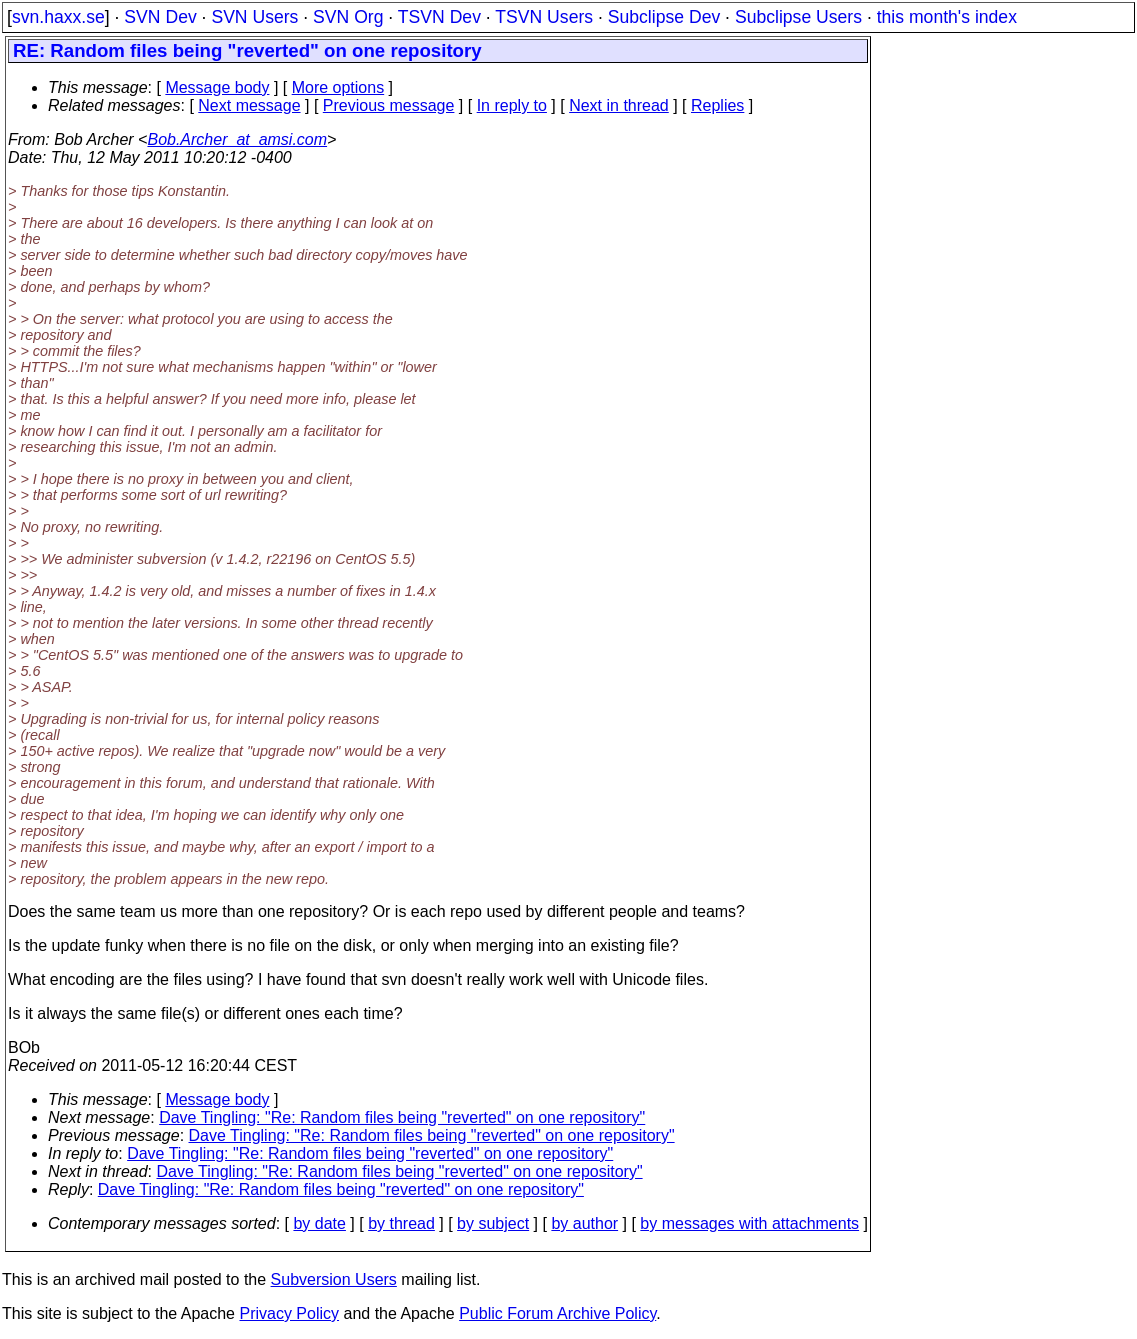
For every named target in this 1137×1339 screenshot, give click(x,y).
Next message (249, 105)
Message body (217, 87)
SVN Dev (160, 17)
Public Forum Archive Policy (557, 1313)
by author (584, 1223)
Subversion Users (334, 1279)
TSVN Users (544, 17)
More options (338, 87)
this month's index (947, 17)
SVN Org (348, 17)
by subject (493, 1223)
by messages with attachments (749, 1223)
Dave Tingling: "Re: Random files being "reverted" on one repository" (402, 1117)
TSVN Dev (439, 17)
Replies (717, 105)
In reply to (512, 105)
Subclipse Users (798, 17)
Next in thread (619, 105)
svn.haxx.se (58, 17)
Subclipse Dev (664, 17)
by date (319, 1223)
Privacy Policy (289, 1313)
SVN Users (254, 17)
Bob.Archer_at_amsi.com (237, 139)
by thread (401, 1223)
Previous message (389, 105)
